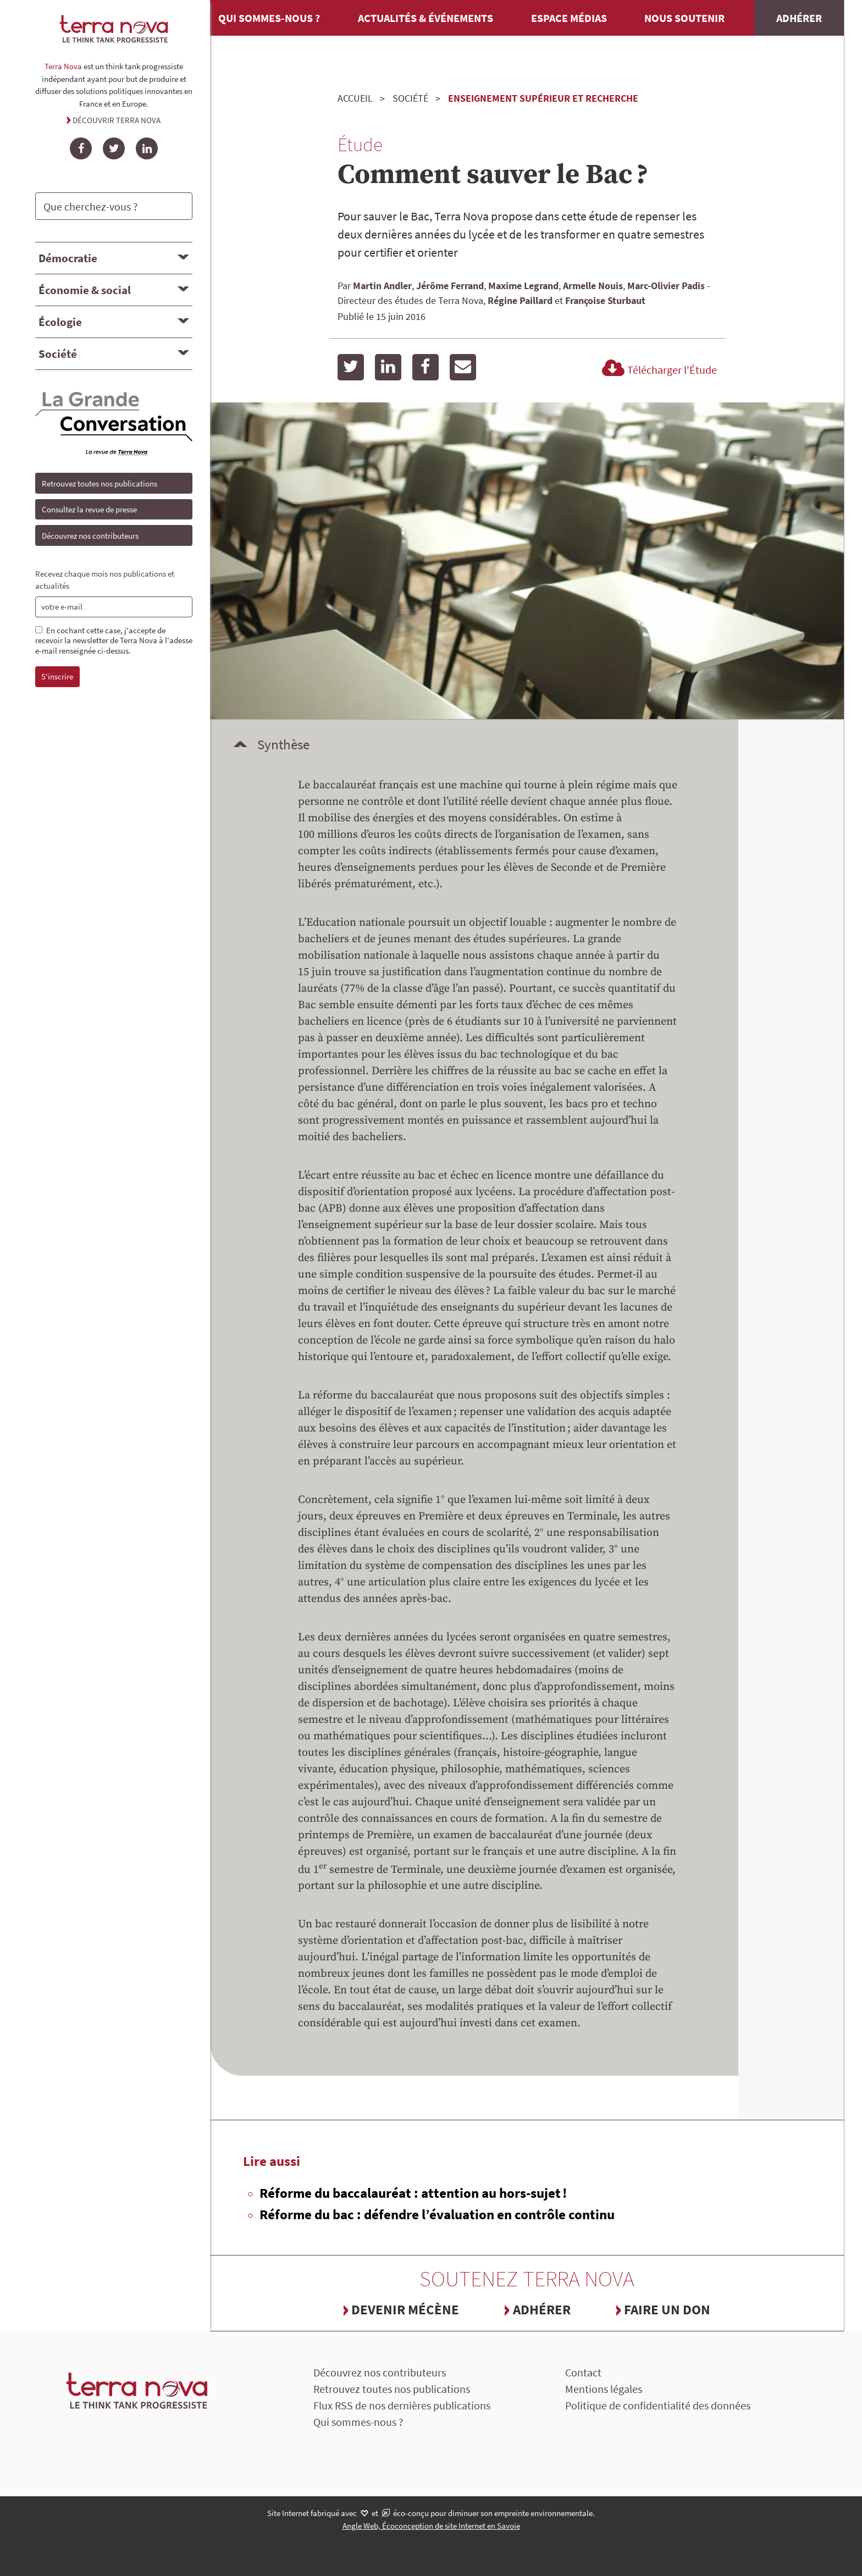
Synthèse (283, 744)
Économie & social (84, 290)
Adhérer (799, 18)
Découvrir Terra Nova (117, 120)
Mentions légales (603, 2389)
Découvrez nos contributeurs (90, 535)
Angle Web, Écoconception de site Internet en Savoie (431, 2525)
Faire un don (667, 2309)
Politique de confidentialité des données (657, 2405)
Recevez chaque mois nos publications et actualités (104, 580)
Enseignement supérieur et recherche (543, 98)
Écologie (60, 321)
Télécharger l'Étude (658, 370)
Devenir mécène (405, 2309)
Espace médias (569, 18)
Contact (583, 2372)
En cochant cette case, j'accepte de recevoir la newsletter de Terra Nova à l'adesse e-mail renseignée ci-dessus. (113, 641)
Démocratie (67, 258)
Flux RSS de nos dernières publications (401, 2405)
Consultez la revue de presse (89, 509)
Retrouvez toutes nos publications (99, 483)
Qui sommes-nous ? (269, 18)
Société (57, 353)
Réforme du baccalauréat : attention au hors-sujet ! (413, 2193)
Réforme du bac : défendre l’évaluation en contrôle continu (437, 2214)
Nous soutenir (684, 18)
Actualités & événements (425, 18)
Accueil (355, 98)
